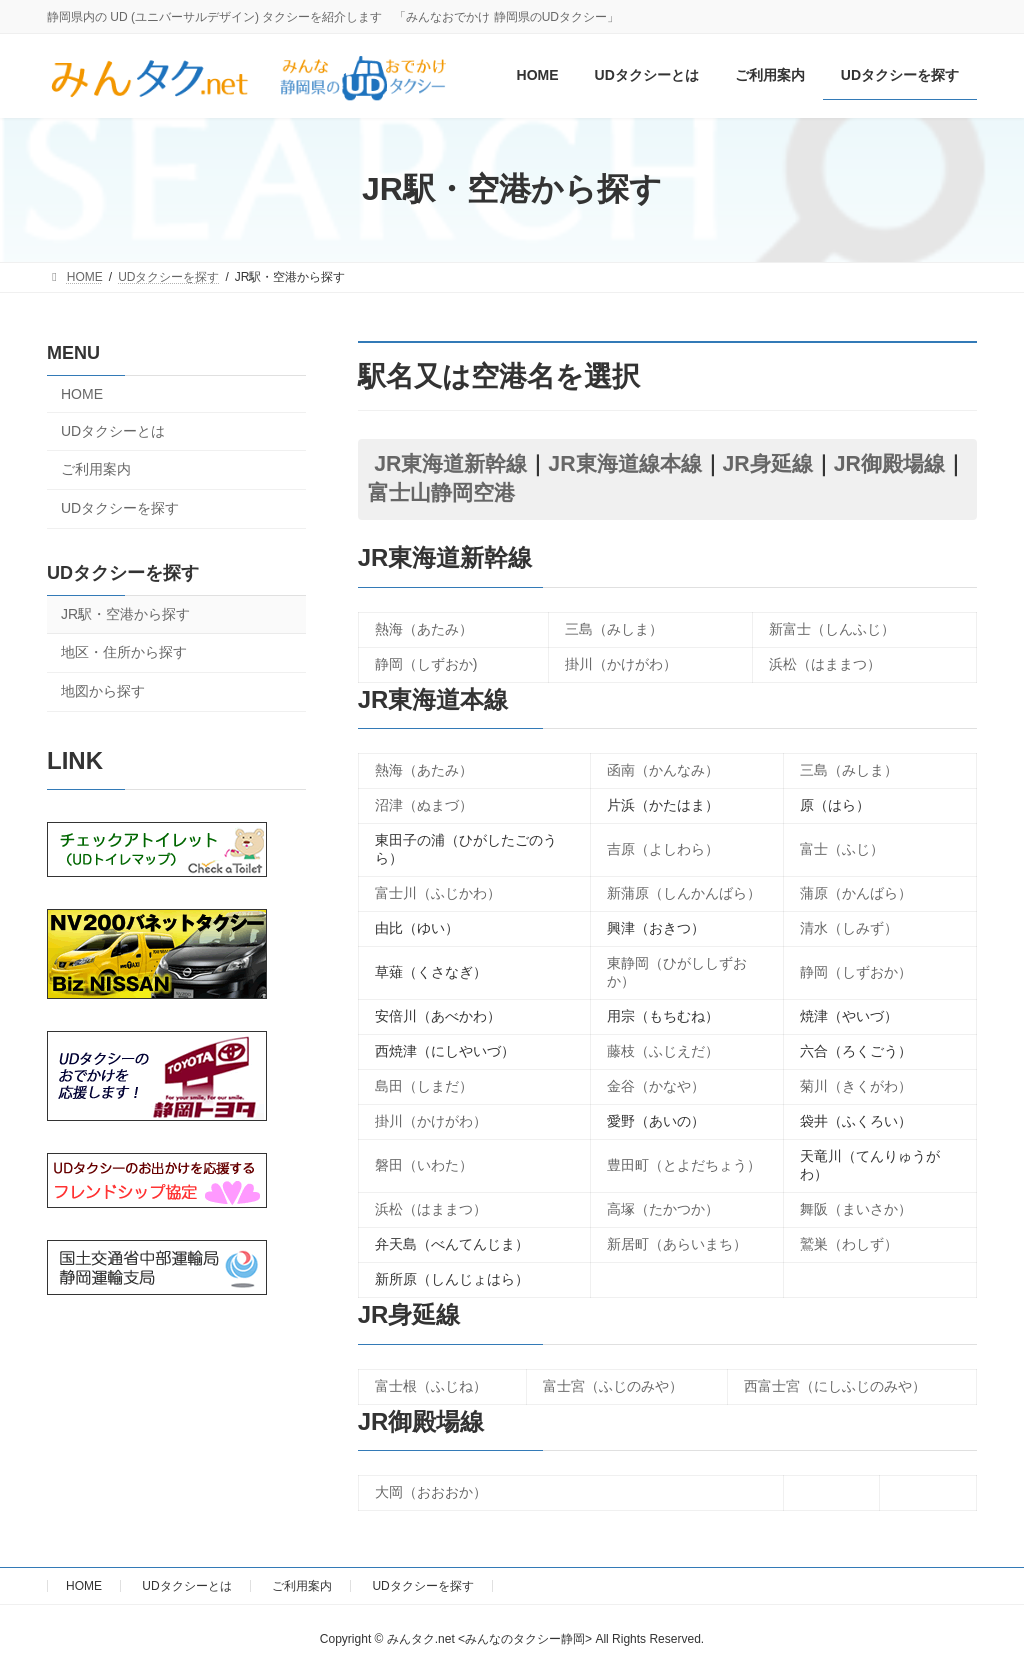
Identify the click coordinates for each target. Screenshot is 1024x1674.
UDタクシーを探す (120, 508)
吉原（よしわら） (663, 849)
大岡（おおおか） (431, 1492)
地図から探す (103, 691)
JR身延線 (768, 464)
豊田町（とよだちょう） (684, 1165)
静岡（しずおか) (426, 664)
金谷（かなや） (656, 1086)
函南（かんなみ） (663, 770)
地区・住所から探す (124, 652)
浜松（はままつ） (825, 664)
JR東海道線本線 (624, 464)
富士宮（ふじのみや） (613, 1386)
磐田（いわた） (424, 1165)
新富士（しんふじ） (832, 629)
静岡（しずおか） (856, 972)
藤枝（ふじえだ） (663, 1051)
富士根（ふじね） (431, 1386)
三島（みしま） (614, 629)
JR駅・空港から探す (125, 613)
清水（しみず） (849, 928)
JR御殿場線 (889, 464)
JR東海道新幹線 (450, 464)
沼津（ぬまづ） (424, 805)
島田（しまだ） (424, 1086)
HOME (82, 394)
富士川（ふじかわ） (438, 893)
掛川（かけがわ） (621, 664)
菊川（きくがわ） (856, 1086)
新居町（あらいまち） (677, 1244)
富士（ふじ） (842, 849)
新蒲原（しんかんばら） (684, 893)
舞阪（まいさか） (856, 1209)
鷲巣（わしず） (849, 1244)
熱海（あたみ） (424, 629)
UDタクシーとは (113, 430)
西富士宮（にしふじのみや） (835, 1386)
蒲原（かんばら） (856, 893)
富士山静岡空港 (441, 493)
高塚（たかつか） (663, 1209)
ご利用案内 (96, 469)
